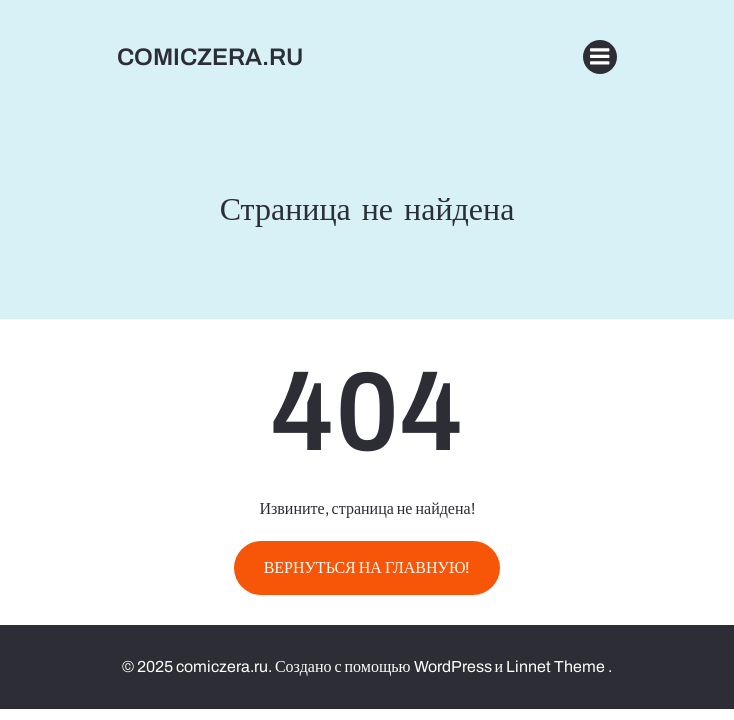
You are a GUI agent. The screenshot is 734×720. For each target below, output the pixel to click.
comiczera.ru (210, 57)
